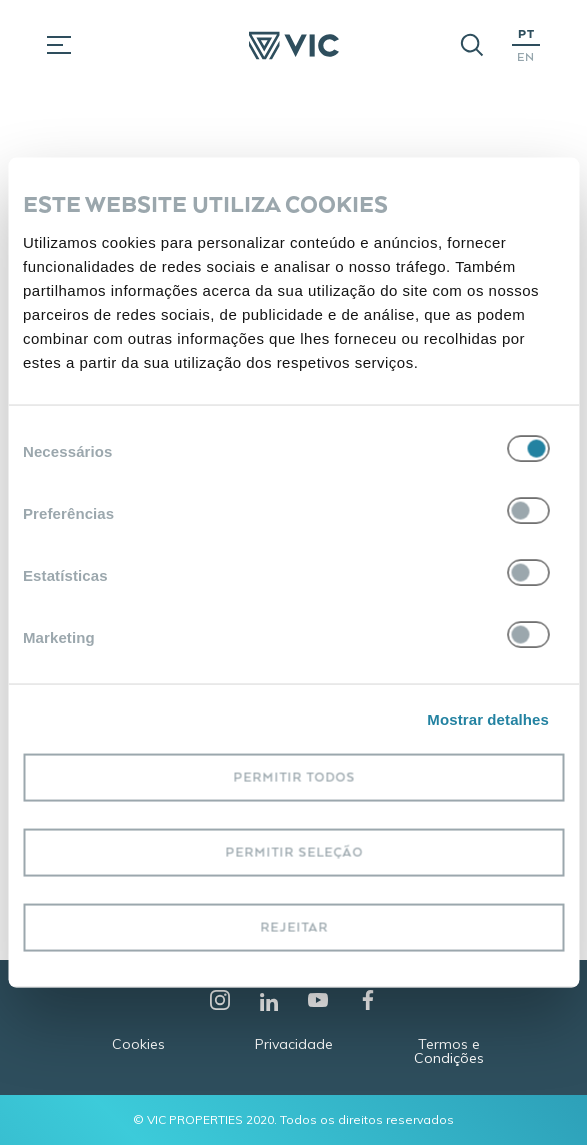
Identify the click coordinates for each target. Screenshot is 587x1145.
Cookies (138, 1044)
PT (526, 33)
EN (526, 56)
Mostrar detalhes (488, 718)
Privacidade (294, 1044)
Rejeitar (294, 927)
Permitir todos (294, 777)
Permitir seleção (294, 852)
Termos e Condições (449, 1051)
